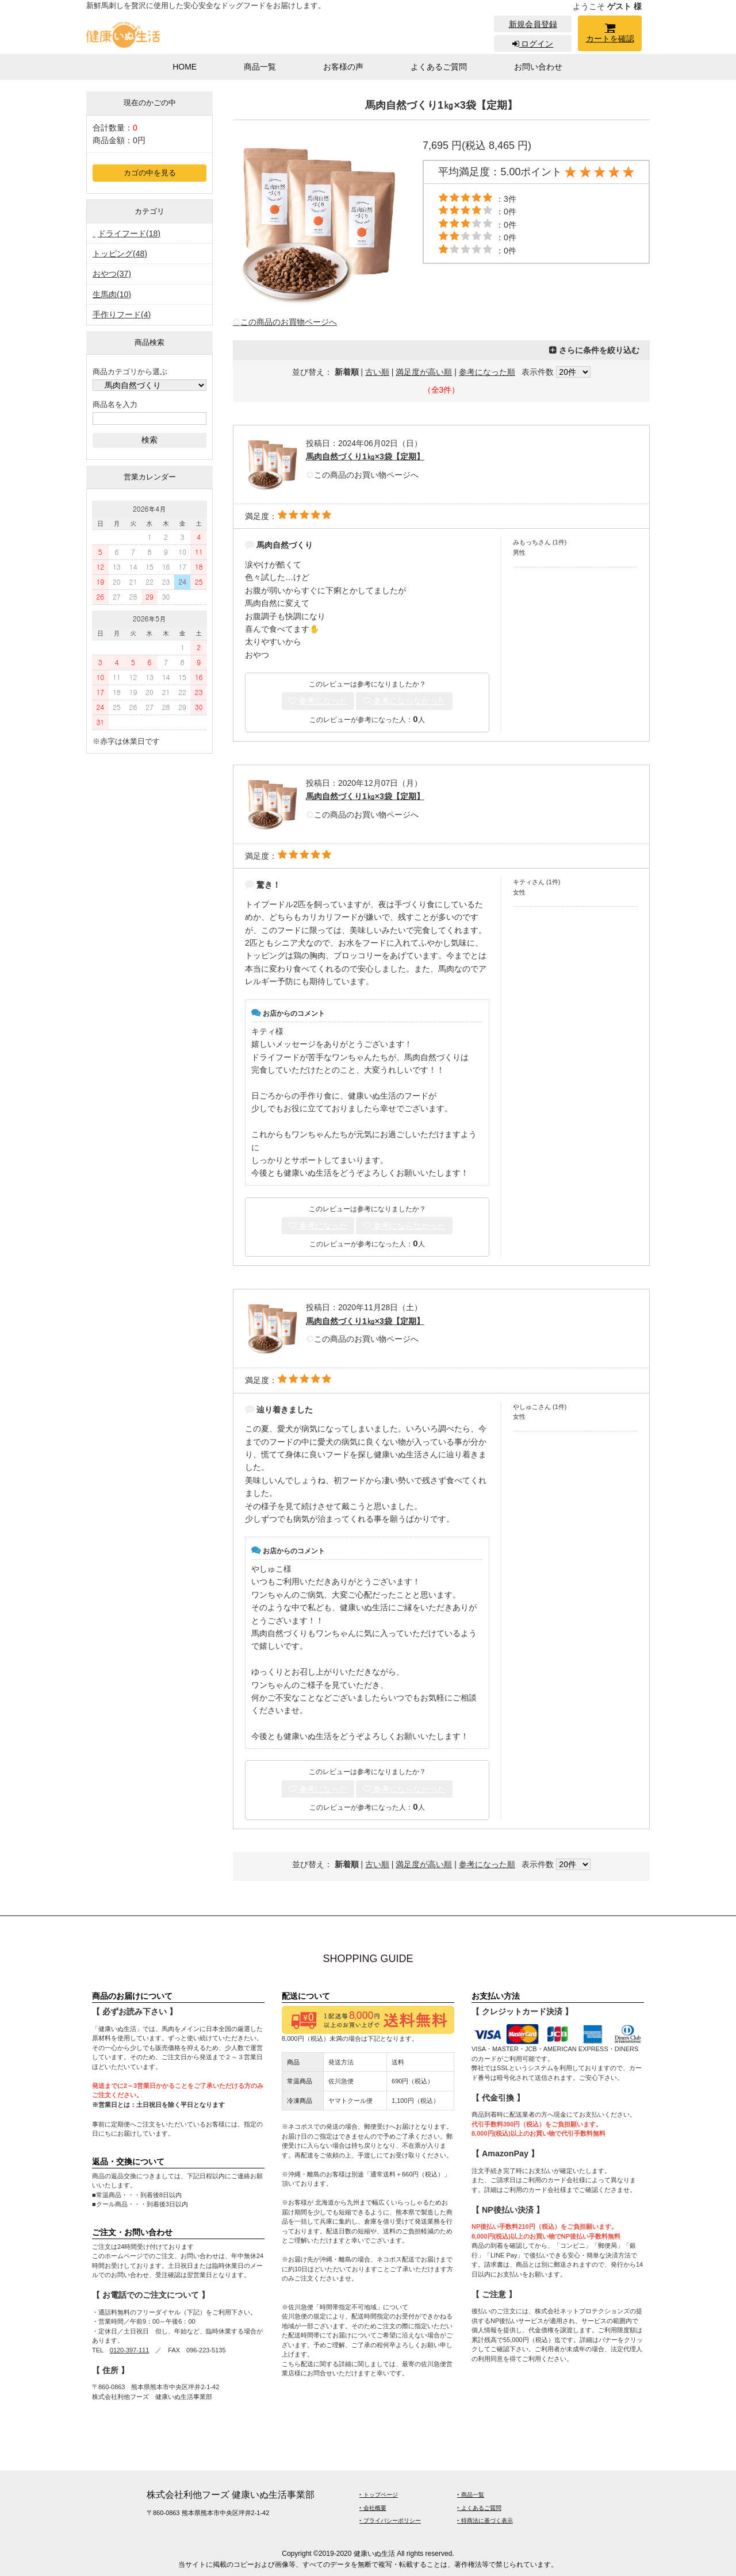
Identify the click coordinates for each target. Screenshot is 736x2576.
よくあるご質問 (439, 66)
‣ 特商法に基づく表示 (485, 2520)
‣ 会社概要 (372, 2508)
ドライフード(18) (129, 233)
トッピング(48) (120, 253)
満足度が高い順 (424, 372)
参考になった (318, 700)
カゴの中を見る (150, 173)
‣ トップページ (378, 2494)
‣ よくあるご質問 (479, 2508)
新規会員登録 (533, 24)
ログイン (533, 43)
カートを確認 (610, 34)
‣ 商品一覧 (470, 2494)
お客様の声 (343, 66)
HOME (184, 66)
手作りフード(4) (122, 314)
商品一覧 (260, 66)
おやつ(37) (112, 273)
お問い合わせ (538, 66)
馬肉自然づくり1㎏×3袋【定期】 (365, 456)
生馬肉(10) (112, 294)
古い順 (377, 372)
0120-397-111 (130, 2350)
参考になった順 (487, 372)
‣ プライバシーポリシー (390, 2520)
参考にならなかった (404, 700)
